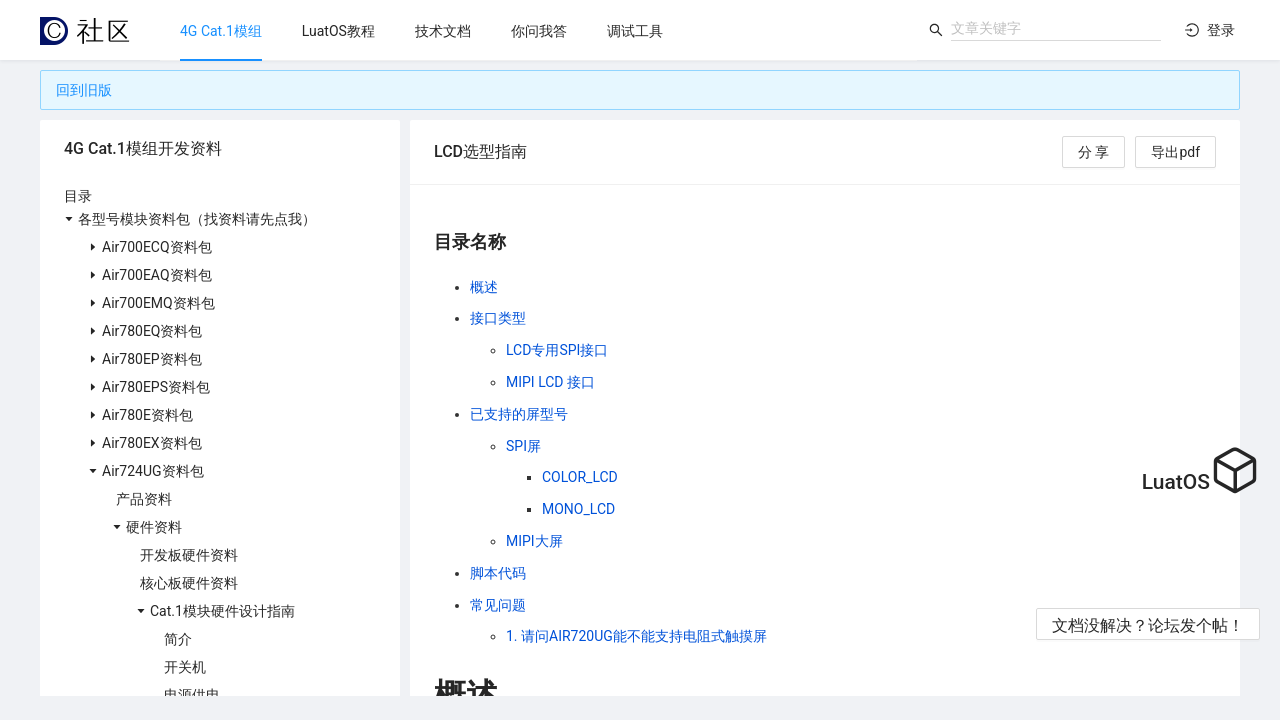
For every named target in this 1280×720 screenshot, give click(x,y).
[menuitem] (221, 31)
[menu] (538, 30)
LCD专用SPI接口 (557, 350)
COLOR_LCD (580, 477)
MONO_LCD (578, 509)
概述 (484, 287)
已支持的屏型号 (519, 414)
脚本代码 (498, 573)
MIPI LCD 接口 (550, 382)
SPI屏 (523, 446)
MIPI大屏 (534, 541)
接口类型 (498, 318)
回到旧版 (84, 90)
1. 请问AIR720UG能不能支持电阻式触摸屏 (636, 636)
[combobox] (1056, 28)
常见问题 (498, 605)
